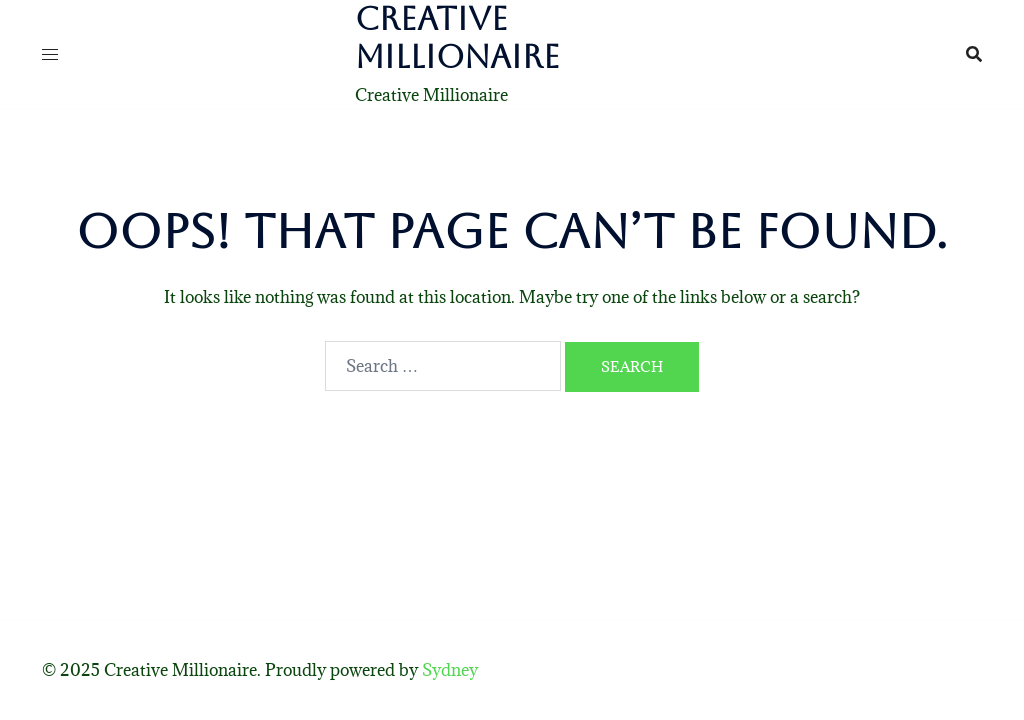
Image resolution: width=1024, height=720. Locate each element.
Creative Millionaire (457, 37)
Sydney (450, 670)
